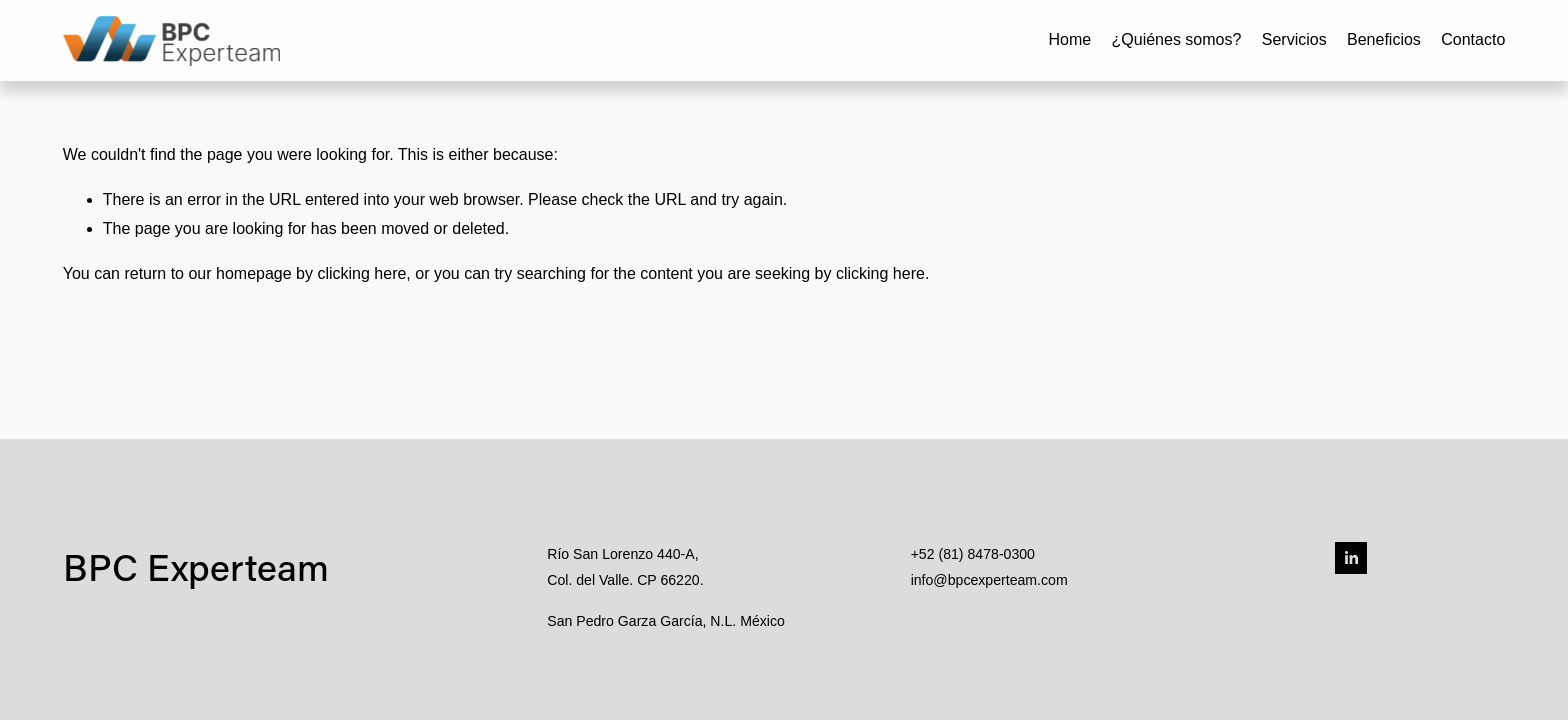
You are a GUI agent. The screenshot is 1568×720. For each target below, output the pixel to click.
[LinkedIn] (1351, 558)
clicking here (361, 273)
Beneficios (1384, 39)
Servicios (1294, 39)
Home (1069, 39)
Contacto (1473, 39)
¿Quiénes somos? (1177, 39)
